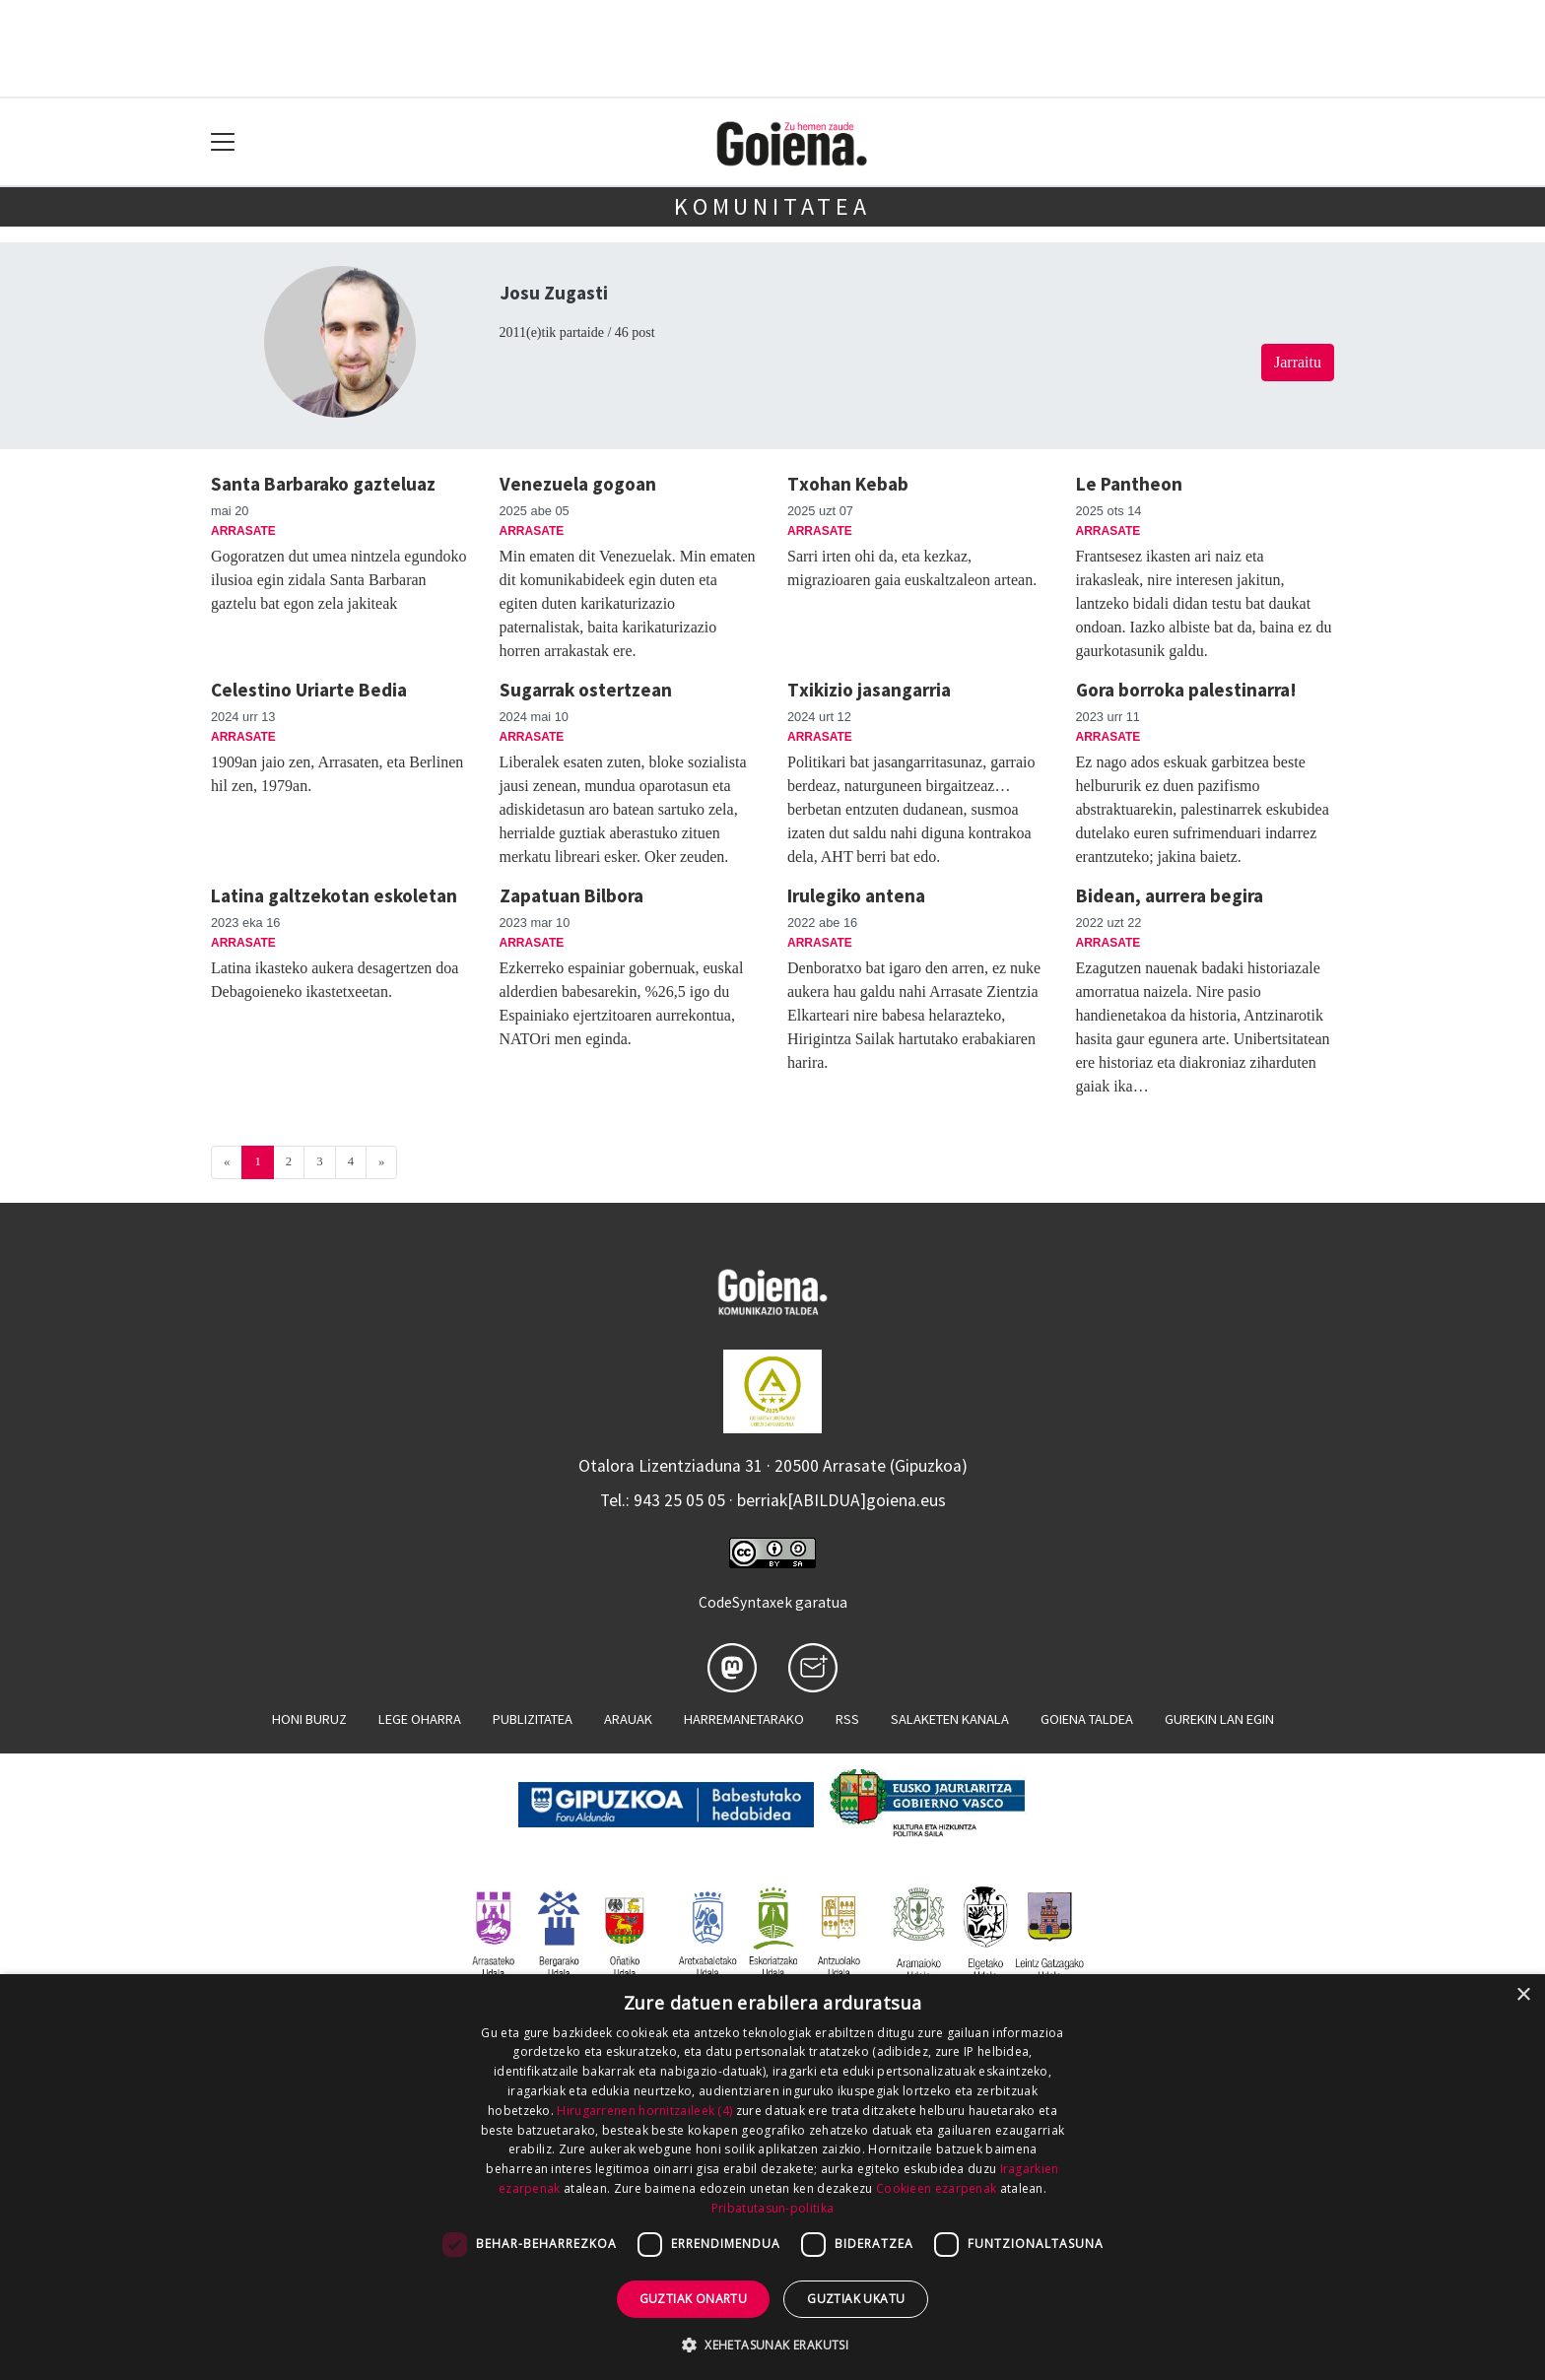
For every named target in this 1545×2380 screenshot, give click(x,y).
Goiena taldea (1087, 1719)
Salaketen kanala (950, 1719)
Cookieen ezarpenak (936, 2188)
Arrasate (243, 531)
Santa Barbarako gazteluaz (323, 484)
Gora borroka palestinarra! (1186, 689)
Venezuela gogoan (578, 484)
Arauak (628, 1719)
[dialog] (772, 2177)
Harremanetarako (744, 1719)
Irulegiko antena (856, 895)
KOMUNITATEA (772, 206)
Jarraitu (1297, 362)
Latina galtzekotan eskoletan (334, 895)
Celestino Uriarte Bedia (309, 689)
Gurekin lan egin (1219, 1719)
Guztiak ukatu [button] (856, 2298)
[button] (772, 2344)
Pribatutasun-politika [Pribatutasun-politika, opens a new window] (772, 2208)
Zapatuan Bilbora (571, 895)
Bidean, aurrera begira (1169, 895)
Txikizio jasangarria (869, 689)
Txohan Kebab (847, 484)
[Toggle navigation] (223, 142)
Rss (847, 1719)
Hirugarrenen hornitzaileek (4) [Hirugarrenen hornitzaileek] (644, 2110)
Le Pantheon (1129, 484)
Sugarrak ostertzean (586, 689)
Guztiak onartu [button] (693, 2298)
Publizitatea (532, 1719)
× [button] (1522, 1995)
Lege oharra (419, 1719)
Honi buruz (309, 1719)
